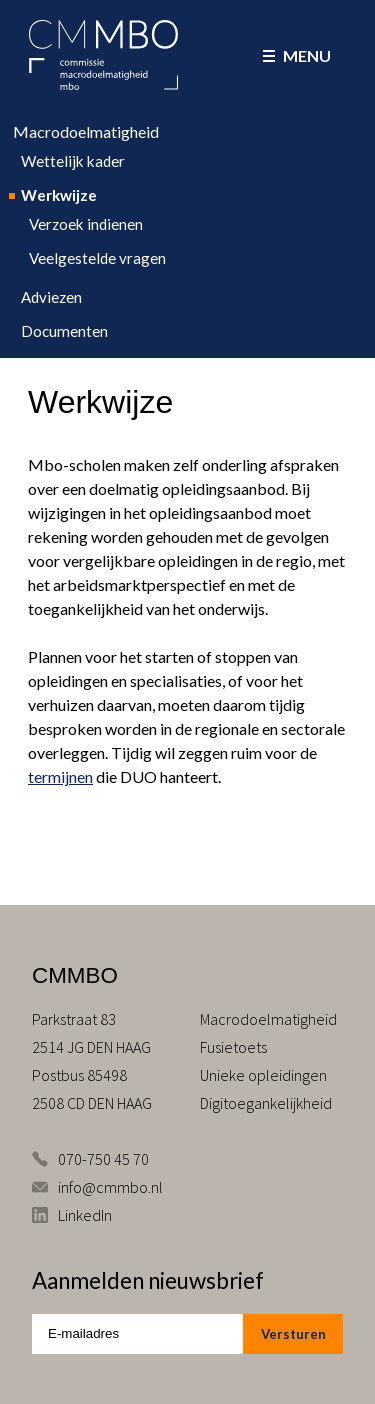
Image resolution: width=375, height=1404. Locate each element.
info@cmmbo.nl (110, 1187)
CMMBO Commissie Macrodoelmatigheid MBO (103, 55)
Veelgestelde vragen (97, 258)
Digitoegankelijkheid (266, 1103)
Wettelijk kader (73, 161)
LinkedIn (85, 1215)
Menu (297, 55)
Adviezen (51, 297)
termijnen (60, 776)
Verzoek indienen (86, 224)
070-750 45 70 (103, 1159)
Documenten (64, 331)
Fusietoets (233, 1047)
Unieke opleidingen (263, 1075)
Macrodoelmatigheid (86, 131)
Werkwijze (59, 195)
